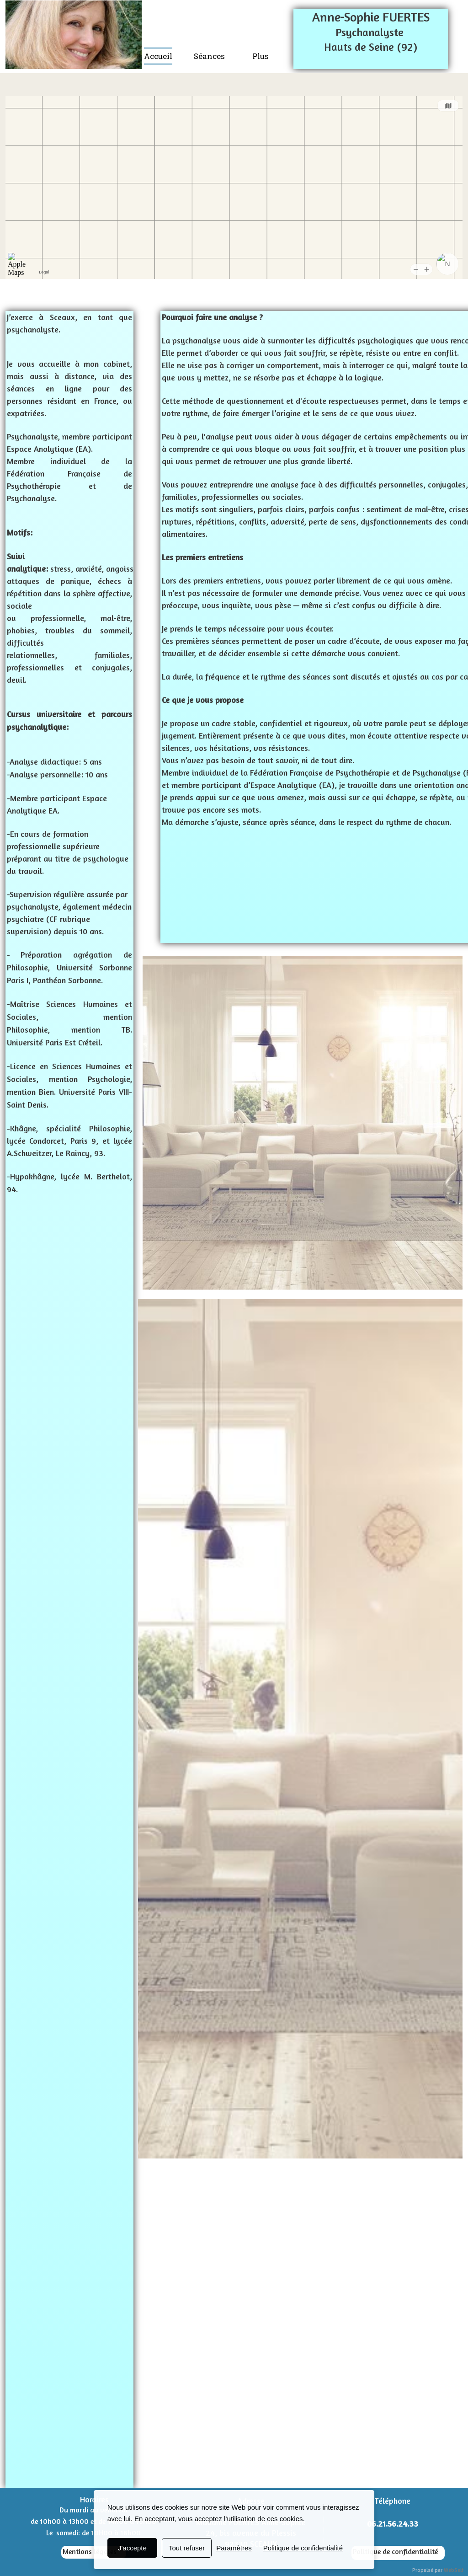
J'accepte (132, 2548)
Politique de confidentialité (395, 2551)
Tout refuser (187, 2548)
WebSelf (453, 2570)
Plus (260, 56)
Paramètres (234, 2548)
